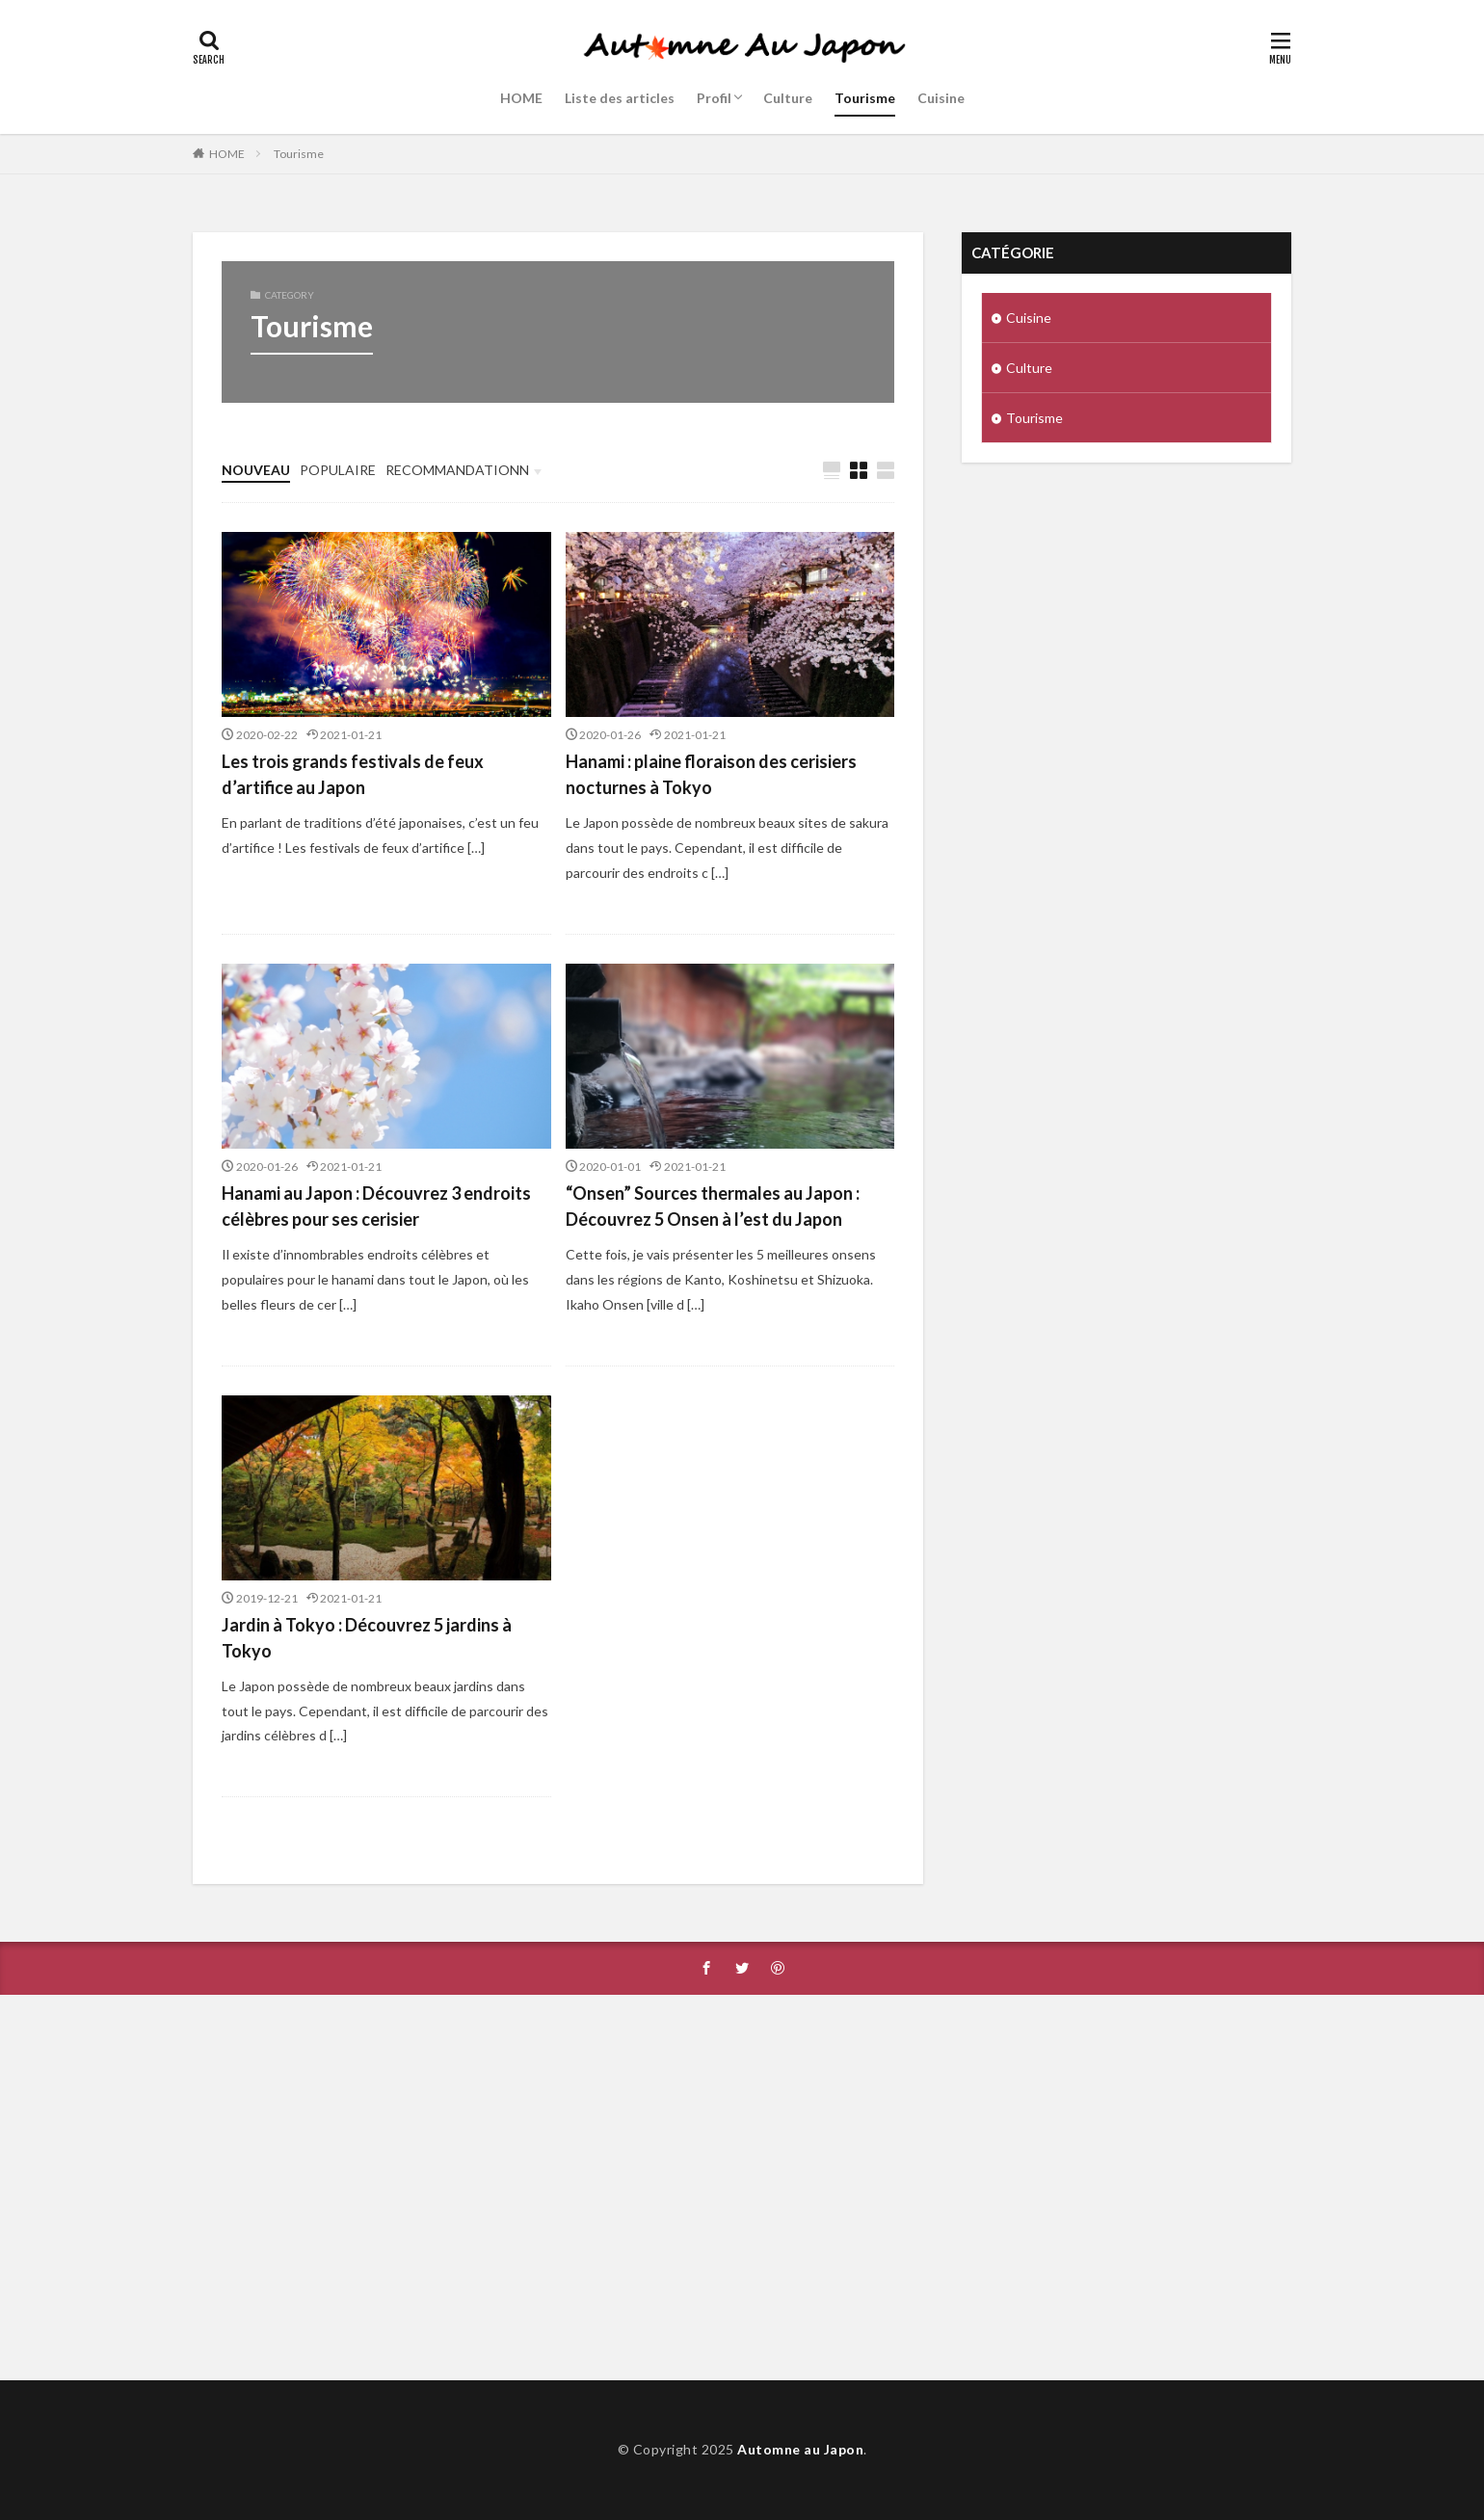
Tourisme (865, 98)
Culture (787, 98)
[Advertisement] (742, 2187)
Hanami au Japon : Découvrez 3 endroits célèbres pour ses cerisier (376, 1206)
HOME (521, 98)
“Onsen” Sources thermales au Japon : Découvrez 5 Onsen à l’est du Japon (713, 1206)
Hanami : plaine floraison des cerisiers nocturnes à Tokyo (711, 774)
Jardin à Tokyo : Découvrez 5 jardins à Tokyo (367, 1637)
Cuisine (941, 98)
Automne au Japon (800, 2449)
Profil (714, 98)
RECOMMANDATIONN (457, 470)
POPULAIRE (338, 470)
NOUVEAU (256, 470)
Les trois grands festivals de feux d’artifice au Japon (353, 774)
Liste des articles (620, 98)
